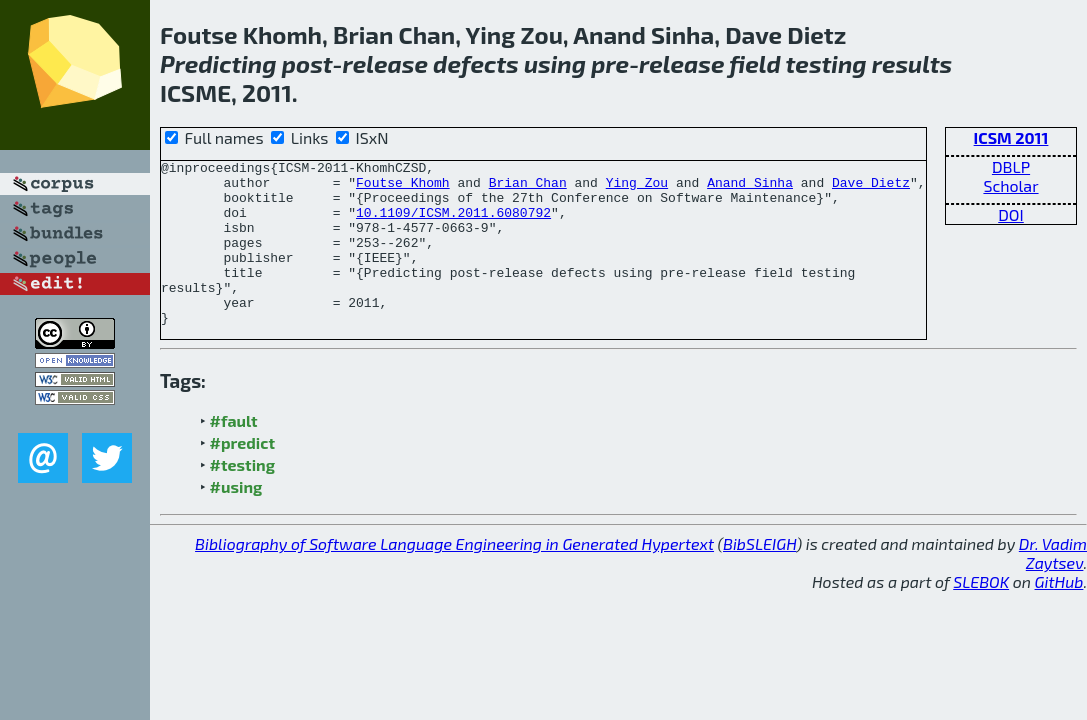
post (307, 63)
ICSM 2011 (1011, 137)
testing (826, 63)
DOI (1011, 214)
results (912, 63)
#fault (234, 453)
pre (610, 63)
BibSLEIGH (759, 576)
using (555, 63)
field (755, 63)
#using (236, 519)
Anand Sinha (750, 188)
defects (476, 63)
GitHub (1059, 614)
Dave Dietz (871, 188)
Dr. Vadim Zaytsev (1053, 586)
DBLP (1011, 166)
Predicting (218, 63)
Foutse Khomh (403, 188)
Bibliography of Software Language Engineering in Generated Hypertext (454, 576)
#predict (242, 475)
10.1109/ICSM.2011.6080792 (453, 224)
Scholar (1010, 185)
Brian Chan (528, 188)
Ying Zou (637, 188)
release (385, 63)
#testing (242, 497)
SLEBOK (981, 614)
